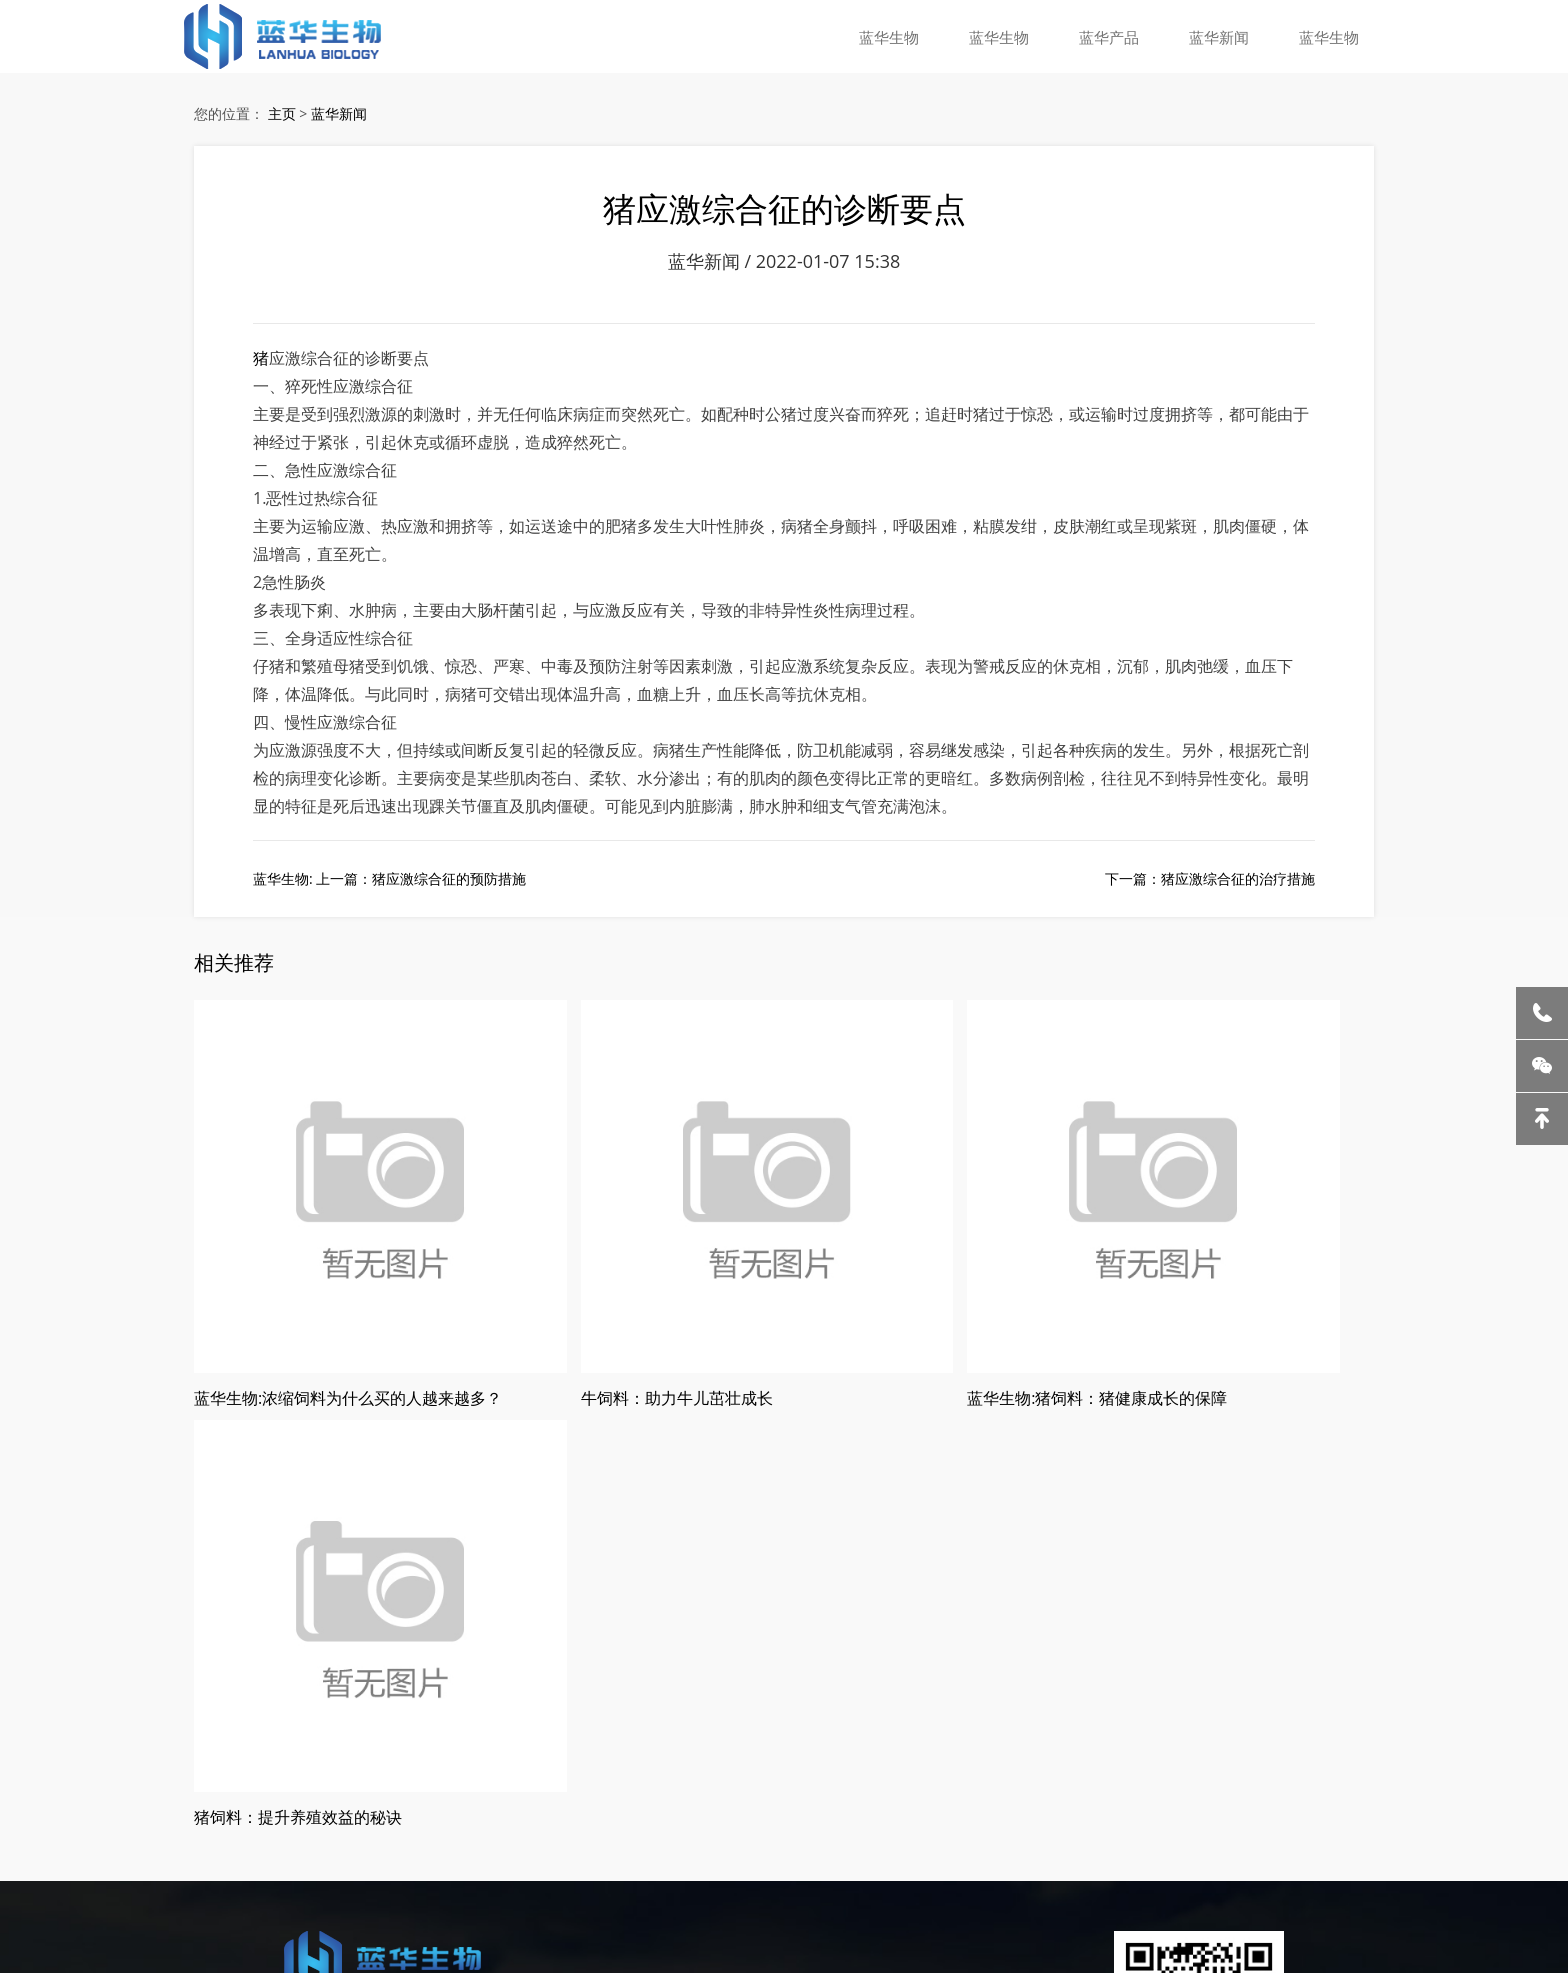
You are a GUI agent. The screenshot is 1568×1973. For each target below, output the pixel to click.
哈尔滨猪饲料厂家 (141, 1845)
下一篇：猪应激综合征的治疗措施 (1210, 896)
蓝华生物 (907, 34)
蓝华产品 (1119, 34)
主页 (282, 116)
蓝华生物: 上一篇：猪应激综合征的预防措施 (389, 896)
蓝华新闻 (1225, 34)
